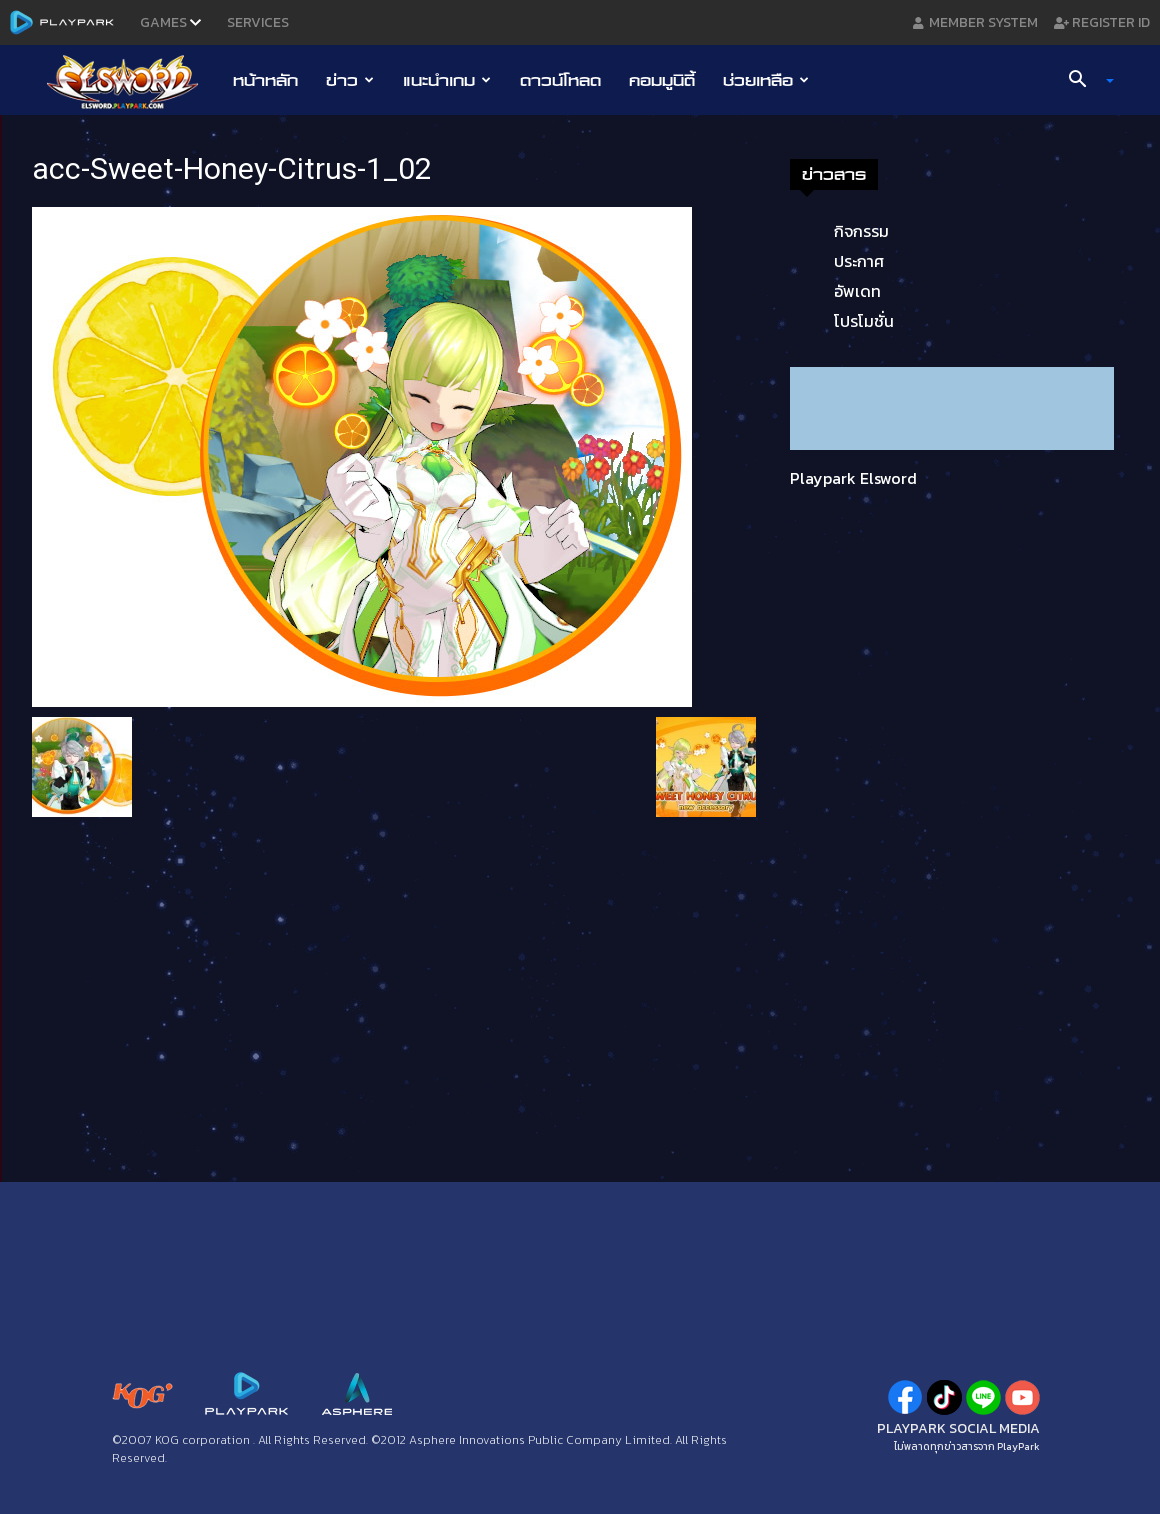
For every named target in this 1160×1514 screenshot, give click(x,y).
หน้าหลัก (265, 80)
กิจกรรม (861, 231)
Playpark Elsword (853, 478)
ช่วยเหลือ (766, 80)
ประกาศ (859, 261)
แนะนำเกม (447, 80)
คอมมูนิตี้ (662, 80)
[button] (1084, 81)
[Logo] (132, 81)
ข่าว (350, 80)
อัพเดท (857, 291)
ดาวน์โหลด (560, 80)
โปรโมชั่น (864, 321)
